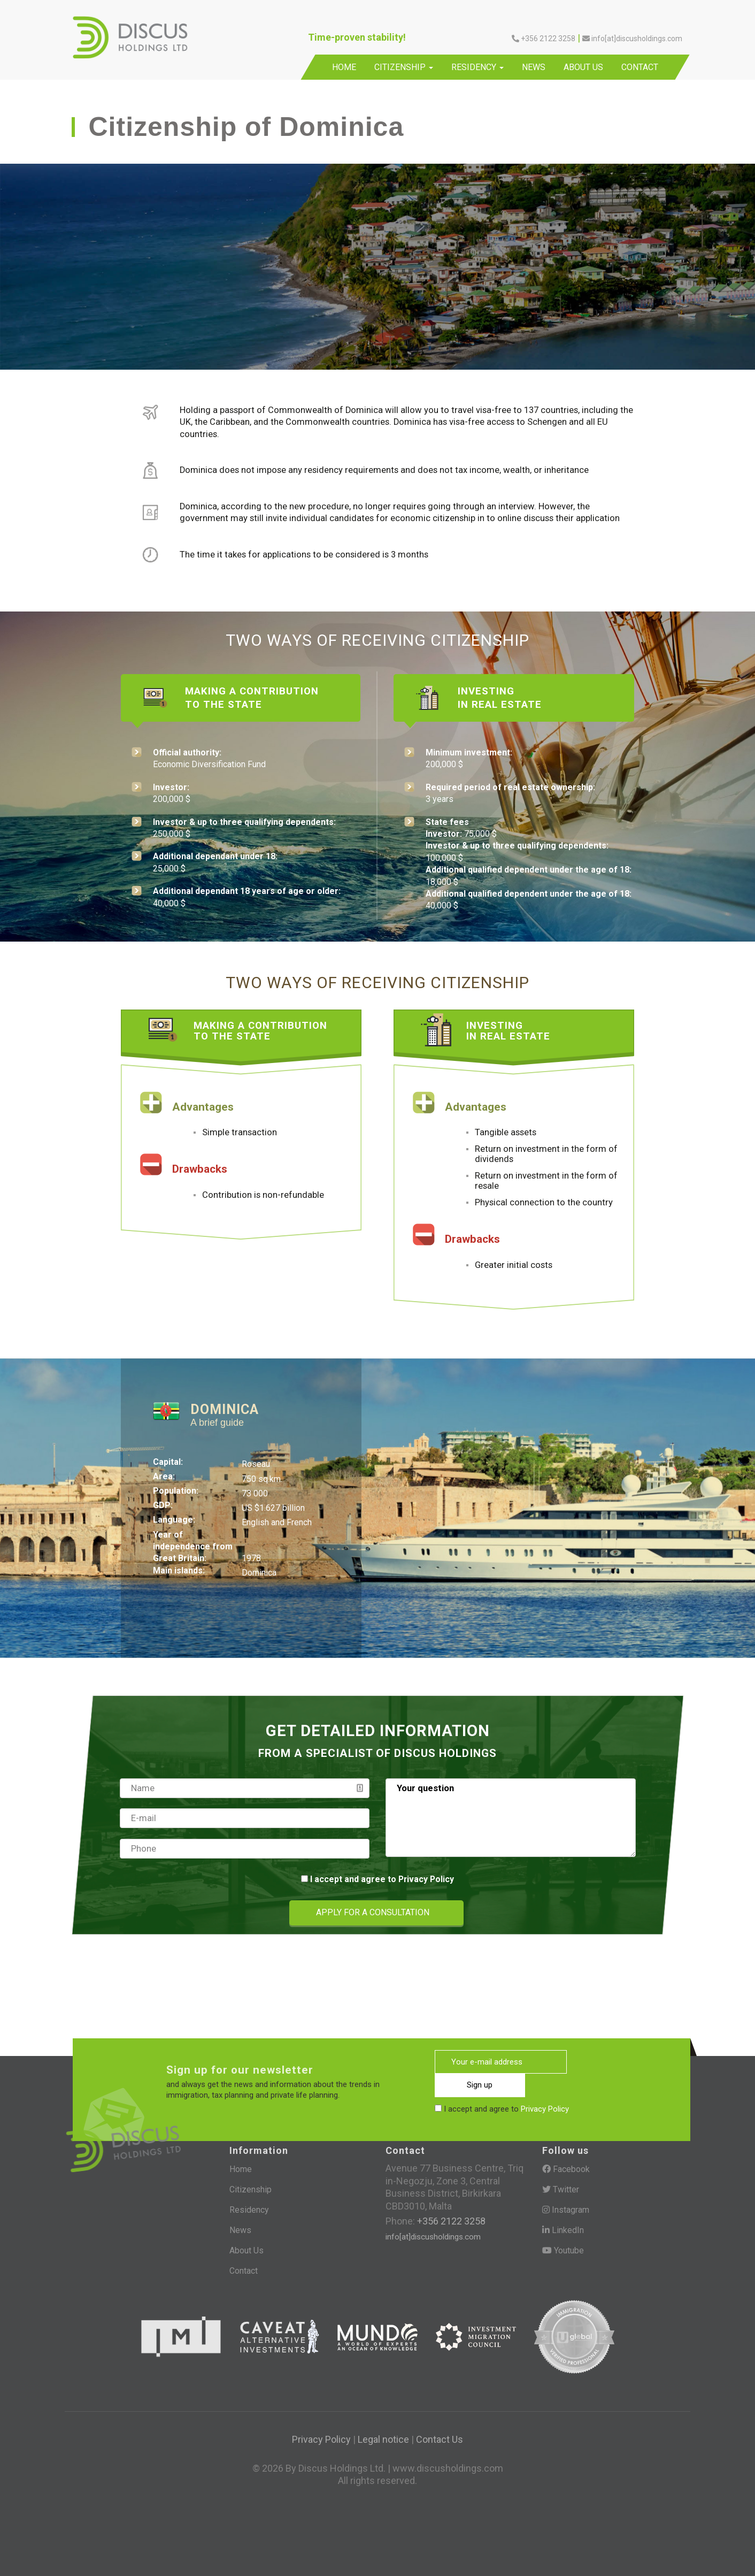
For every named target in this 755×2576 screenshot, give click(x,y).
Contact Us (439, 2436)
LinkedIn (563, 2228)
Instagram (565, 2209)
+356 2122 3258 (543, 38)
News (533, 67)
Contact (639, 67)
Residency (477, 67)
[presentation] (168, 1912)
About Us (583, 67)
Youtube (563, 2249)
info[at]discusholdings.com (632, 38)
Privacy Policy (426, 1879)
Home (344, 67)
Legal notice (383, 2436)
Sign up (613, 2061)
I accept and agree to (382, 1879)
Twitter (560, 2189)
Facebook (566, 2169)
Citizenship (403, 67)
